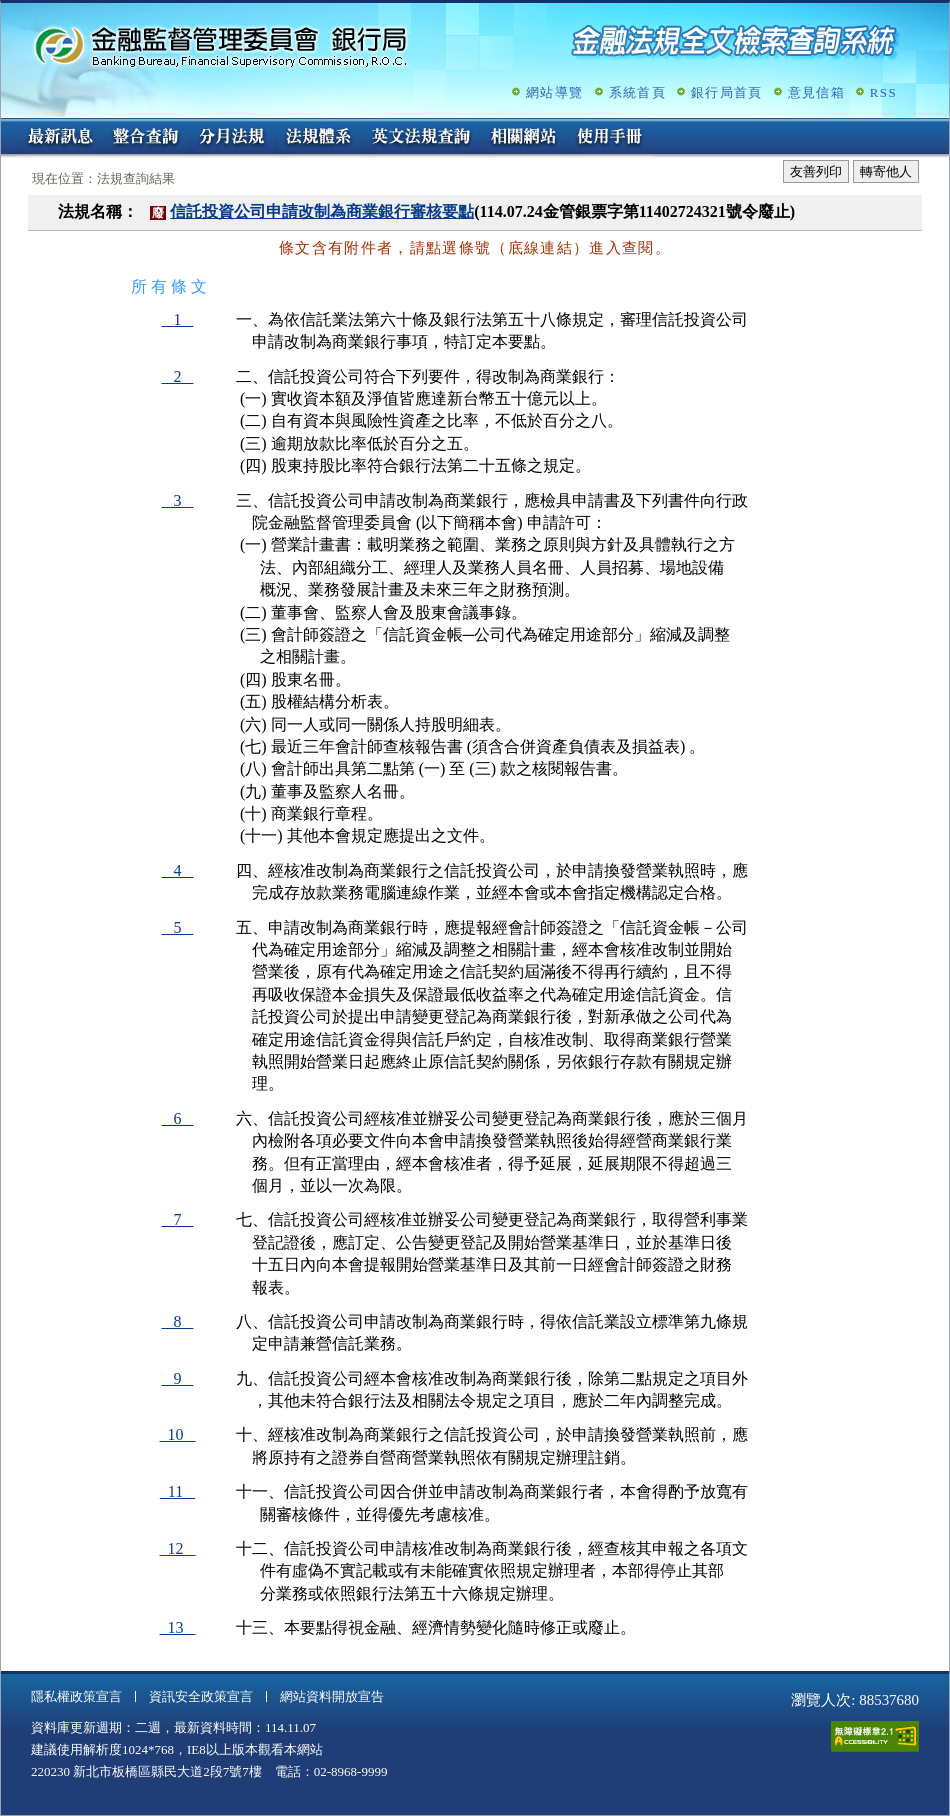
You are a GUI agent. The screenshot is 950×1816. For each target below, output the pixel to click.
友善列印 (816, 171)
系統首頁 (637, 92)
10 (178, 1434)
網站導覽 (554, 92)
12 (178, 1548)
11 (177, 1491)
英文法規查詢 (421, 138)
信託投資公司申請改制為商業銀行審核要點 (322, 211)
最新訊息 (60, 138)
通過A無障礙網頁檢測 (875, 1736)
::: (7, 126)
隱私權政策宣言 (76, 1696)
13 (178, 1627)
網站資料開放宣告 (332, 1696)
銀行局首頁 (727, 92)
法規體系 (318, 138)
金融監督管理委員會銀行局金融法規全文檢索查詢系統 (221, 45)
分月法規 (232, 138)
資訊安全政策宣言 (201, 1696)
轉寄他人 (886, 171)
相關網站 (524, 138)
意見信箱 (816, 92)
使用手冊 (610, 138)
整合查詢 (146, 138)
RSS (883, 92)
